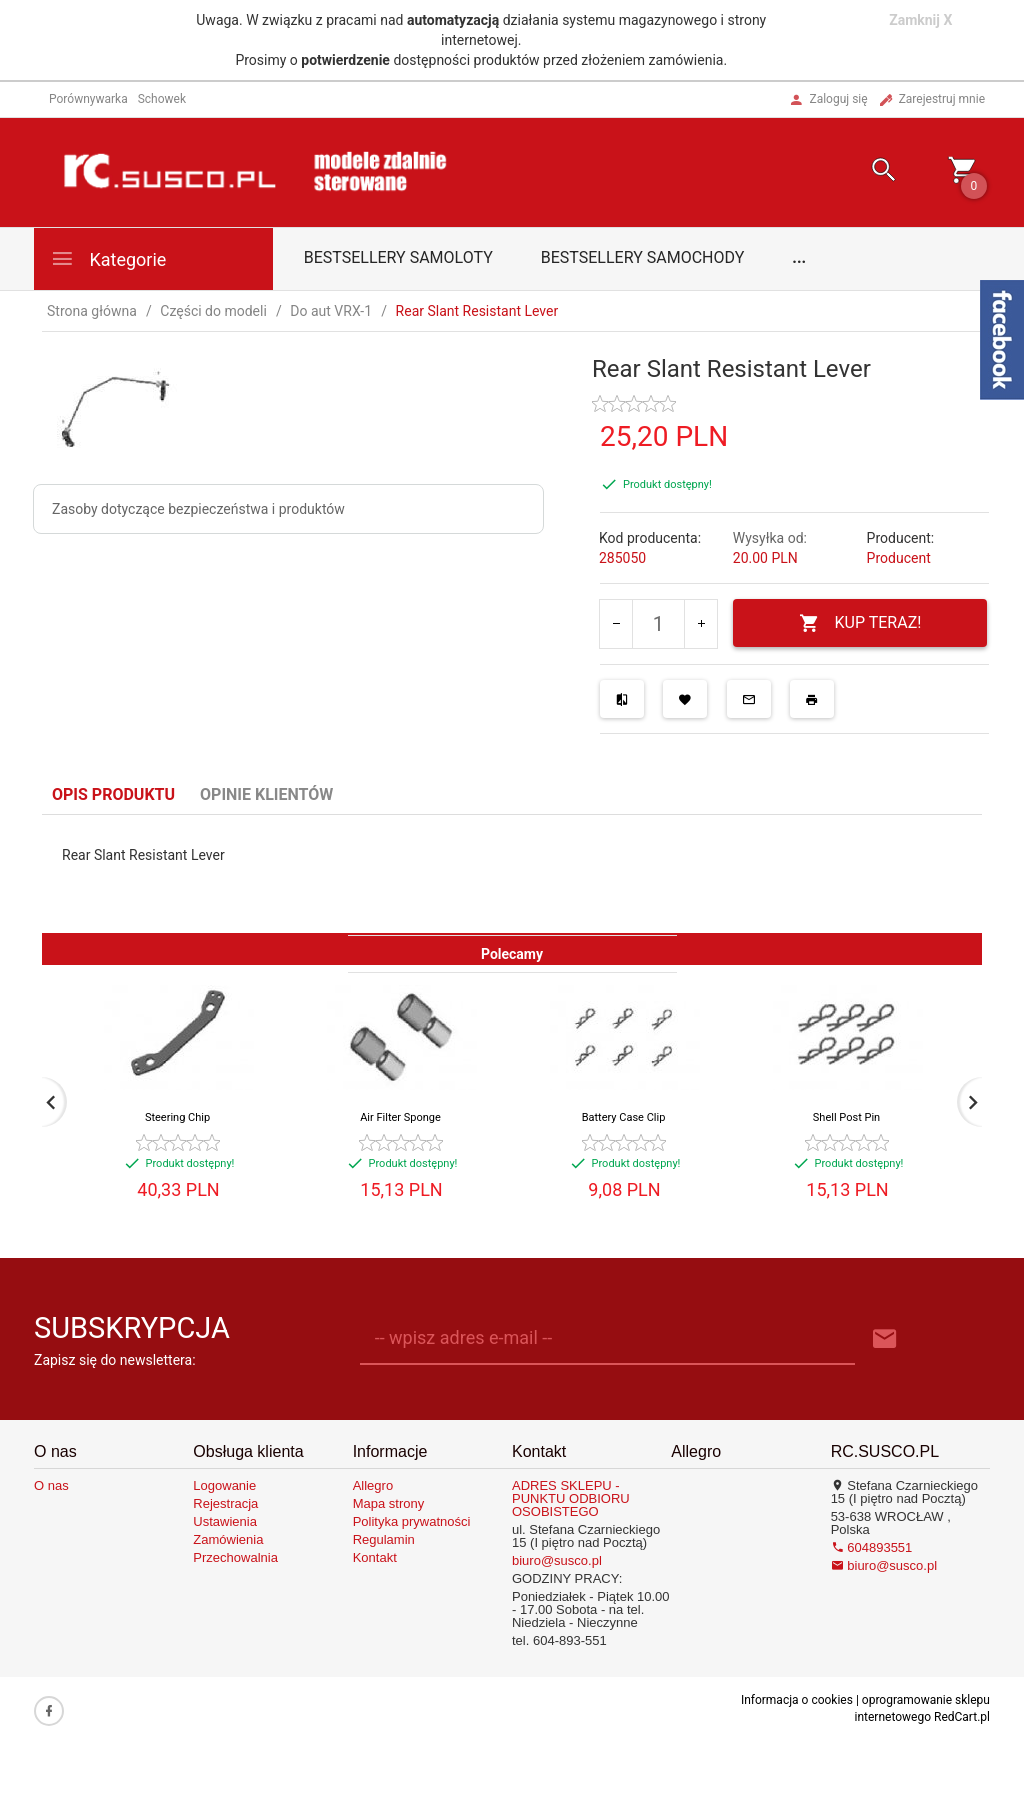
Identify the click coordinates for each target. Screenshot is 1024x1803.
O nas (51, 1485)
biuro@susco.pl (557, 1560)
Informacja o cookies (797, 1700)
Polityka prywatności (412, 1521)
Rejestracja (225, 1503)
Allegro (373, 1485)
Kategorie (108, 258)
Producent (899, 558)
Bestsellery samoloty (398, 257)
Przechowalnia (235, 1557)
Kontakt (375, 1557)
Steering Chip (177, 1117)
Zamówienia (228, 1539)
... (799, 257)
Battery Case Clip (624, 1117)
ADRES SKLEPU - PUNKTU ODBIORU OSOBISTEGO (571, 1498)
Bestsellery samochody (643, 257)
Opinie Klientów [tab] (266, 794)
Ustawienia (225, 1521)
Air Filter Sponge (400, 1117)
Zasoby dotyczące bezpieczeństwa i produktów (198, 509)
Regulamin (384, 1539)
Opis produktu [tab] (113, 794)
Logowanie (224, 1485)
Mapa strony (389, 1503)
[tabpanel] (512, 874)
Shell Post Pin (846, 1117)
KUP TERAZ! (860, 623)
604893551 (872, 1547)
